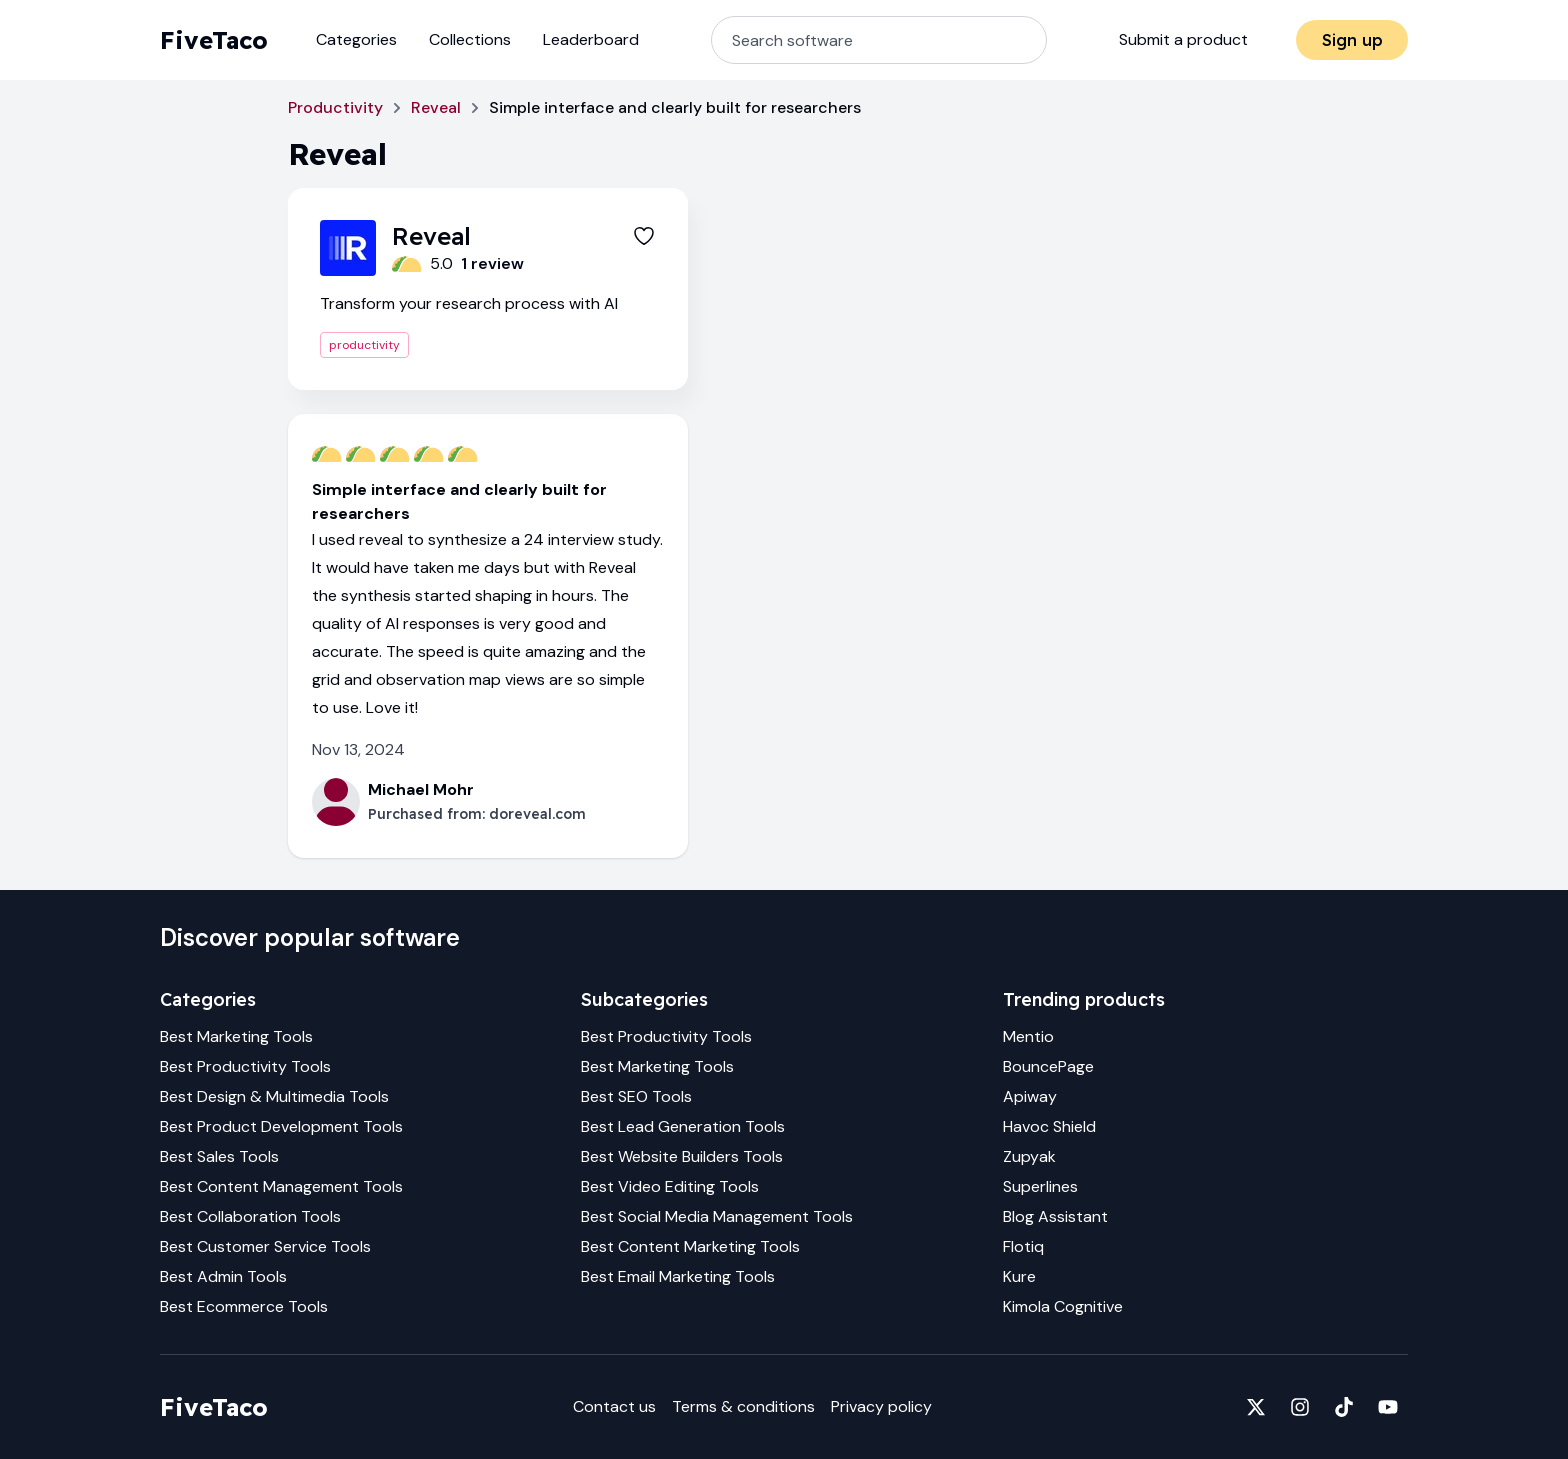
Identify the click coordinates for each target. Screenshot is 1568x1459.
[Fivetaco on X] (1256, 1407)
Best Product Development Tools (281, 1126)
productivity (364, 345)
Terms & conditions (743, 1406)
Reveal (436, 107)
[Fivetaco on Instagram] (1300, 1407)
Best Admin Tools (223, 1276)
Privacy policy (881, 1406)
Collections (470, 39)
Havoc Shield (1049, 1126)
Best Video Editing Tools (670, 1186)
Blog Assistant (1055, 1216)
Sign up (1352, 40)
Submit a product (1183, 39)
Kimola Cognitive (1063, 1306)
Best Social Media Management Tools (717, 1216)
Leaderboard (591, 39)
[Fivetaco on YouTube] (1388, 1407)
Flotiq (1023, 1246)
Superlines (1040, 1186)
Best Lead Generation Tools (683, 1126)
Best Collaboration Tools (250, 1216)
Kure (1019, 1276)
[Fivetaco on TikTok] (1344, 1407)
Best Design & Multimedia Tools (274, 1096)
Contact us (614, 1406)
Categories (356, 39)
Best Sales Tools (219, 1156)
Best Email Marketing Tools (678, 1276)
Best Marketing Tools (236, 1036)
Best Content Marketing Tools (690, 1246)
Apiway (1030, 1096)
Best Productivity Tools (245, 1066)
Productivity (335, 107)
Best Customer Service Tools (265, 1246)
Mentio (1028, 1036)
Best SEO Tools (636, 1096)
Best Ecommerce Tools (244, 1306)
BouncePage (1048, 1066)
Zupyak (1029, 1156)
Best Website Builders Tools (682, 1156)
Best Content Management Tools (281, 1186)
